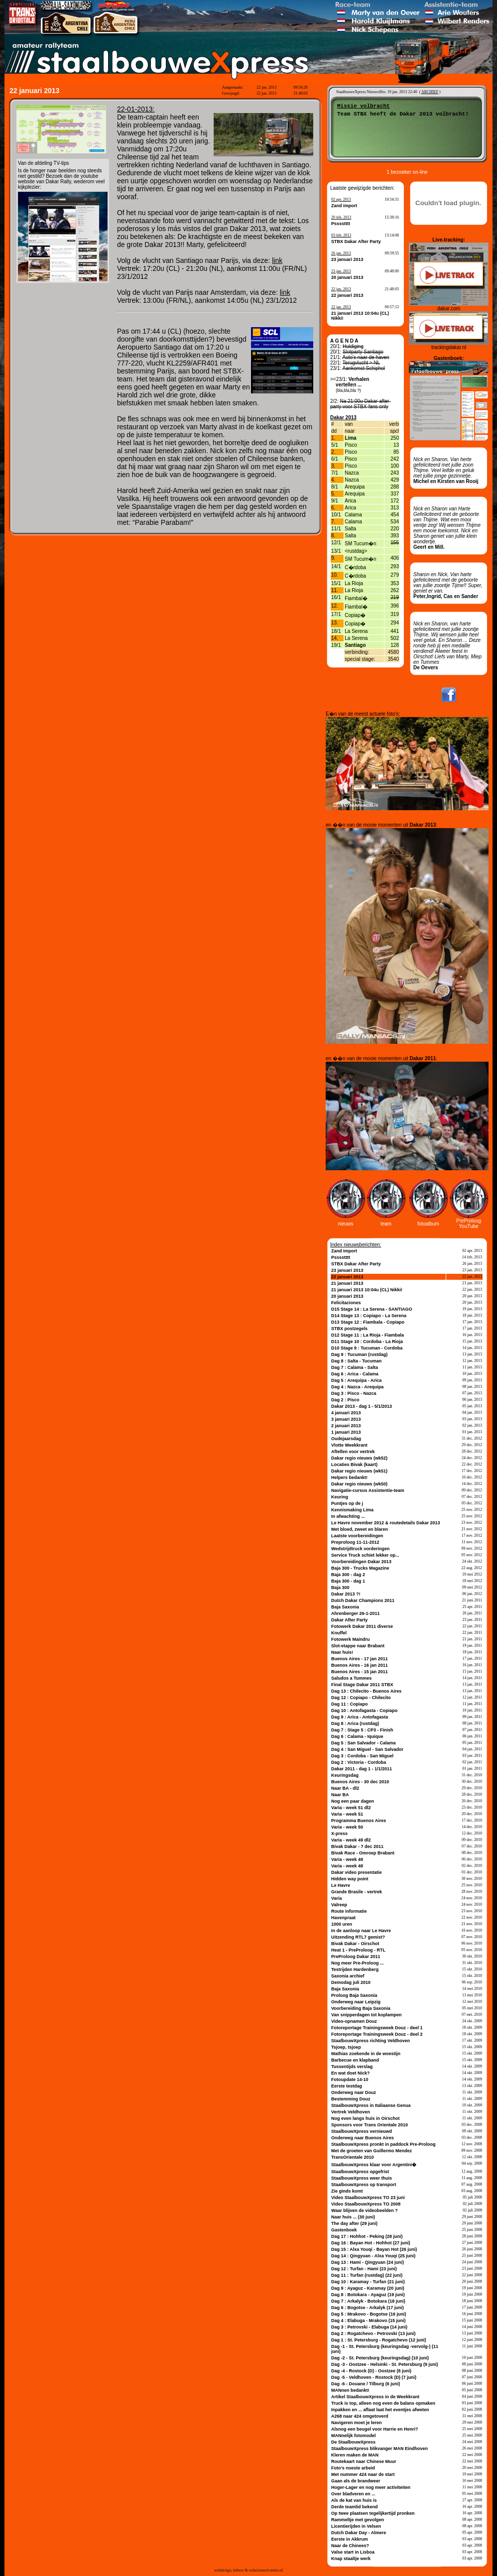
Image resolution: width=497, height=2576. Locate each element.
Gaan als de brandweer (355, 2480)
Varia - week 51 (347, 1814)
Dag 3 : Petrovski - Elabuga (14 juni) (369, 2327)
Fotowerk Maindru (350, 1639)
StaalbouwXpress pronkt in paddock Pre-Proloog (383, 2144)
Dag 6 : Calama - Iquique (357, 1736)
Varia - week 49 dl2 (351, 1840)
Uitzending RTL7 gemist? (358, 1937)
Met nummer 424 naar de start (363, 2474)
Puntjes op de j (347, 1503)
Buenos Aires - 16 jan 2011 (359, 1665)
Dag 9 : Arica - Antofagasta (359, 1717)
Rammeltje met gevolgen (357, 2519)
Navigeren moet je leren (356, 2422)
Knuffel (339, 1632)
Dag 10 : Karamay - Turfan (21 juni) (368, 2281)
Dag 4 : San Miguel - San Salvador (367, 1749)
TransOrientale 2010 (352, 2157)
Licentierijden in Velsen (356, 2526)
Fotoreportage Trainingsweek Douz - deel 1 (377, 2027)
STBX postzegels (349, 1328)
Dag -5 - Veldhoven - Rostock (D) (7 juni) (373, 2377)
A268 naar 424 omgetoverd (359, 2416)
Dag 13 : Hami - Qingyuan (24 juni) (367, 2262)
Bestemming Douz (351, 2098)
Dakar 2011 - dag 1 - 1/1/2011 (361, 1768)
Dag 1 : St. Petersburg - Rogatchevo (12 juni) (378, 2339)
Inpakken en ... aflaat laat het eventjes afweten (380, 2409)
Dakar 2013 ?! (346, 1594)
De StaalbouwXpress (353, 2442)
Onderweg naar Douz (353, 2092)
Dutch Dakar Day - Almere (358, 2532)
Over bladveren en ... (353, 2493)
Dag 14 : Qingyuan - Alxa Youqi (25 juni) (373, 2255)
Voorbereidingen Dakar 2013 (361, 1561)
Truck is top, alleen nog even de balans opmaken (383, 2403)
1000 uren (341, 1924)
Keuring (339, 1496)
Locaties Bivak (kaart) (354, 1464)
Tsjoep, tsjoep (346, 2047)
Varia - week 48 (347, 1865)
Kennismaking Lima (352, 1509)
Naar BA (340, 1794)
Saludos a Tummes (351, 1678)
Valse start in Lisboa (352, 2552)
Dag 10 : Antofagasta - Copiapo (364, 1710)
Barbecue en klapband (355, 2060)
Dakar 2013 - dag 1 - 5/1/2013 (361, 1406)
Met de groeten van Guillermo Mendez (371, 2150)
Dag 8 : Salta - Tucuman (356, 1360)
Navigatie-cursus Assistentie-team (367, 1490)
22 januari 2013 (347, 295)
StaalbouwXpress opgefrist (360, 2171)
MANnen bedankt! (350, 2390)
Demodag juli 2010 (351, 1982)
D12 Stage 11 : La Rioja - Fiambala (367, 1335)
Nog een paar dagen (352, 1801)
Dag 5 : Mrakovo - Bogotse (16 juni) (368, 2314)
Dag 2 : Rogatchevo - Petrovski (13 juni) (373, 2333)
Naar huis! (342, 1652)
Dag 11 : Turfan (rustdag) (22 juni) (366, 2275)
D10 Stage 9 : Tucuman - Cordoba (366, 1348)
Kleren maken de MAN (354, 2455)
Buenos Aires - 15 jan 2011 (359, 1671)
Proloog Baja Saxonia (354, 1995)
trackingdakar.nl (448, 347)
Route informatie (349, 1911)
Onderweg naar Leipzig (355, 2001)
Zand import (344, 205)
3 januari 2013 (346, 1419)
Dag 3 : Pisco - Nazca (353, 1393)
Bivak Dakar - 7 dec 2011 (357, 1846)
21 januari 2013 (347, 1283)
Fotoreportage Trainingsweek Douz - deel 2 (377, 2034)
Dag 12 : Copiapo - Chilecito (361, 1697)
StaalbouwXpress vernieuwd (361, 2131)
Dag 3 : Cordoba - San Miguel (362, 1755)
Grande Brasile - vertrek (356, 1891)
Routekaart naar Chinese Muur (363, 2461)
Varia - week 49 (347, 1859)
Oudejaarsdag (346, 1438)
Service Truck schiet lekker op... (365, 1555)
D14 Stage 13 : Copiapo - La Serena (368, 1315)
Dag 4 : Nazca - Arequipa (357, 1386)
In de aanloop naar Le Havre (361, 1930)
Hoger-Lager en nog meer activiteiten (370, 2487)
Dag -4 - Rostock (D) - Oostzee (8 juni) (371, 2370)
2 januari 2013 (346, 1425)
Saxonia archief (348, 1975)
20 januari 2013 (347, 277)
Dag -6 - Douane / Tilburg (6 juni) (365, 2383)
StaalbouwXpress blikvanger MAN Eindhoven (379, 2448)
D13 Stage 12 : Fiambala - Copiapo (367, 1322)
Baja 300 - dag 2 (348, 1574)
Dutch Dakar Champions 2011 (362, 1600)
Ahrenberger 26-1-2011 (355, 1613)
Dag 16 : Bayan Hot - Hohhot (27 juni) (370, 2242)
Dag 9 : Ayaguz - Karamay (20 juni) (367, 2288)
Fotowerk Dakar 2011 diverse (362, 1626)
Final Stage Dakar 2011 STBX (362, 1684)
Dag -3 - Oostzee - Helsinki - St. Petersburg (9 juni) (384, 2364)
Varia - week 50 (347, 1827)
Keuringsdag (345, 1775)
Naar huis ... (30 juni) (353, 2216)
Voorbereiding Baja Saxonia (360, 2008)
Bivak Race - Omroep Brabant (362, 1852)
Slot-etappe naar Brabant (357, 1645)
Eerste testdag (346, 2086)
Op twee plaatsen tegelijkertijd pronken (373, 2513)
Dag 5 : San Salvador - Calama (363, 1742)
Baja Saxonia (345, 1606)
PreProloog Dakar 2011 (355, 1956)
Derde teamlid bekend (354, 2506)
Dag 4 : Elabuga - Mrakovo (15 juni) (368, 2320)
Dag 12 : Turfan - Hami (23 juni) (364, 2268)
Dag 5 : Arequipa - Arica (356, 1380)
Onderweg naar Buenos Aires (362, 2137)
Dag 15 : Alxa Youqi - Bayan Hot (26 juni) (374, 2249)
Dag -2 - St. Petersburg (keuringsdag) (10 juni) (380, 2357)
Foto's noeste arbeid (353, 2467)
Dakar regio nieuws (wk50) (359, 1483)
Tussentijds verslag (352, 2066)
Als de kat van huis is (354, 2500)
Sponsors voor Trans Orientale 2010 (369, 2124)
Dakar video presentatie (356, 1872)
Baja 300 (340, 1587)
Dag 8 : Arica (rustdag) (355, 1723)
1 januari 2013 (346, 1432)
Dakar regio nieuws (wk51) (359, 1471)
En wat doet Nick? (350, 2073)
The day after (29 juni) (354, 2223)
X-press (339, 1833)
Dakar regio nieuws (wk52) (359, 1458)
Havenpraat (343, 1917)
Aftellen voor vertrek (353, 1451)
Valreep (339, 1904)
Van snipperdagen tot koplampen (366, 2014)
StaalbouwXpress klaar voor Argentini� (373, 2164)
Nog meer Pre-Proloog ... (357, 1963)
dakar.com (448, 308)
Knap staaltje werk (351, 2558)
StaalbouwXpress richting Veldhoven (370, 2040)
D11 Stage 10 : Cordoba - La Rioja (367, 1341)
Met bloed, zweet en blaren (359, 1529)
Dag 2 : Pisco (345, 1399)
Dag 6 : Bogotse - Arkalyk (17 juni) (367, 2307)
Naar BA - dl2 (345, 1788)
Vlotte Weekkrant (349, 1445)
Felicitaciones (346, 1302)
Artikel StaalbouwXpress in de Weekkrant (375, 2396)
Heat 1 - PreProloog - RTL (358, 1950)
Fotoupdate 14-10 (350, 2079)
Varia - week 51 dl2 (351, 1807)
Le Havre (340, 1885)
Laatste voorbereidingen (357, 1535)
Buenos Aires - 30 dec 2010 (360, 1781)
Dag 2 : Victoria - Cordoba (358, 1762)
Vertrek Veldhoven (350, 2111)
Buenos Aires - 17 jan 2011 (359, 1658)
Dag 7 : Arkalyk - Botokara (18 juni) (368, 2301)
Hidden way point (350, 1878)
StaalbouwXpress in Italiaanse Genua (371, 2105)
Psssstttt (340, 223)
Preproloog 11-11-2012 (355, 1542)
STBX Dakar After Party (356, 241)
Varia (336, 1898)
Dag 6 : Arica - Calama (354, 1373)
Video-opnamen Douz (354, 2021)
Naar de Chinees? (350, 2545)
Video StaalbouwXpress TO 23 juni (368, 2197)
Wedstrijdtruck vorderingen (360, 1548)
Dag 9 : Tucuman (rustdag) (359, 1354)
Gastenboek (344, 2229)
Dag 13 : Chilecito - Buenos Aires (366, 1691)
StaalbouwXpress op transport (363, 2184)
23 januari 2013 (347, 259)
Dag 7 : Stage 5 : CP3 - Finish (362, 1729)
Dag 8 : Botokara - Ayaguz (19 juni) (368, 2294)
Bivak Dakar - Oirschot (355, 1943)
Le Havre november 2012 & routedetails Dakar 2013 (385, 1522)
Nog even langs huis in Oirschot (365, 2118)
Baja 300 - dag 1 (348, 1581)
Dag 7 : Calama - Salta (354, 1367)
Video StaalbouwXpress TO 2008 (365, 2204)
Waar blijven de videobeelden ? (364, 2210)
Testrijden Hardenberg (354, 1969)
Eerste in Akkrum (349, 2539)
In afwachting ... (348, 1516)
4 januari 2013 (346, 1412)
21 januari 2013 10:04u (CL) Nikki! (366, 1289)
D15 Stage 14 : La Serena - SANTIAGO (371, 1309)
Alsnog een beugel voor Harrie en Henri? (374, 2429)
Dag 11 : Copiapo (349, 1704)
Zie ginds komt (347, 2191)
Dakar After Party (349, 1619)
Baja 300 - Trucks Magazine (360, 1568)
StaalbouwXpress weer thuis (361, 2178)
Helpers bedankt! (349, 1477)
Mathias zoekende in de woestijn (365, 2053)
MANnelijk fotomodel (353, 2435)
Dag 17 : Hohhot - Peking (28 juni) (367, 2236)
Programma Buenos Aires (358, 1820)
